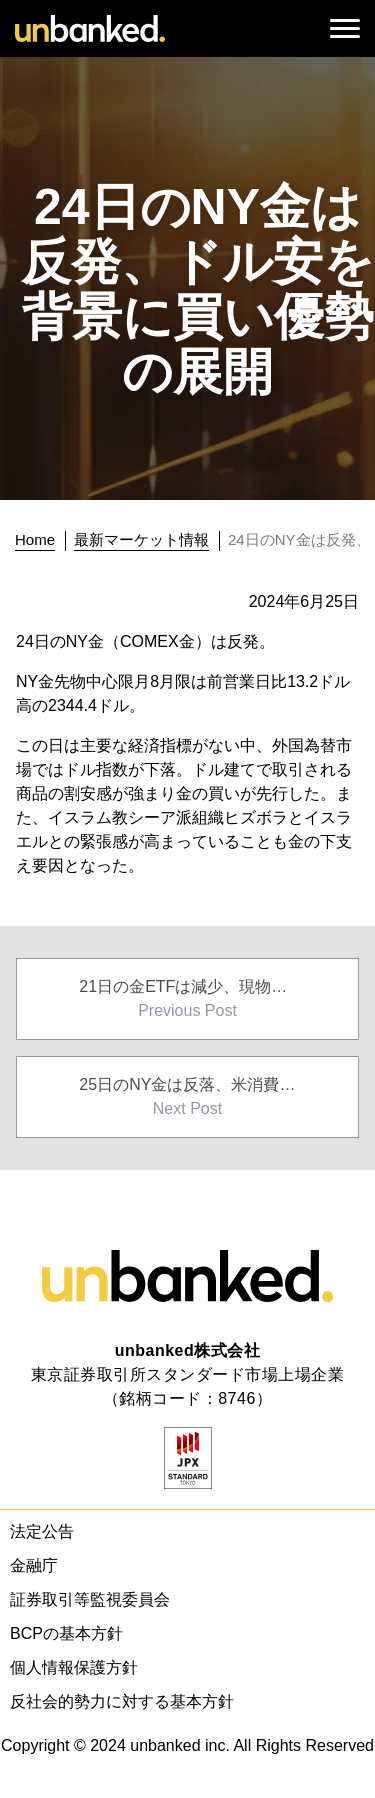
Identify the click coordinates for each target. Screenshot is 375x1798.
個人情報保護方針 (74, 1667)
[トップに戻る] (40, 540)
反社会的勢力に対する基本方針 (122, 1701)
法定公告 (42, 1531)
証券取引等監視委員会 (90, 1599)
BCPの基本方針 (66, 1633)
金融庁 (34, 1565)
